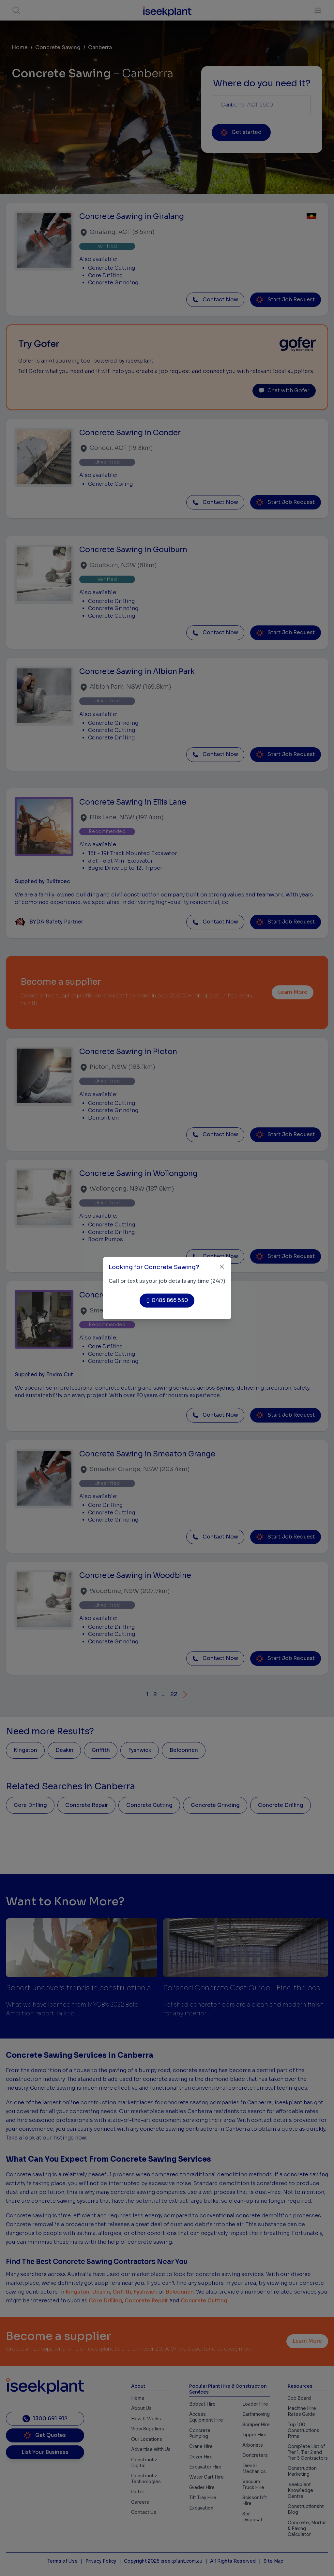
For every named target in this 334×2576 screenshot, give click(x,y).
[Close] (222, 1266)
